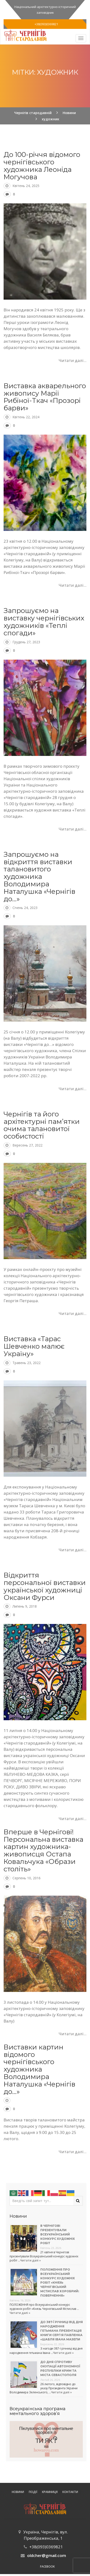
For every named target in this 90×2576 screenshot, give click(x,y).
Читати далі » (30, 2260)
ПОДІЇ (33, 2492)
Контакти (70, 2492)
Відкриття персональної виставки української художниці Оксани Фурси (45, 1586)
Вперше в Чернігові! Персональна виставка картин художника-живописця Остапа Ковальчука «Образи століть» (43, 1850)
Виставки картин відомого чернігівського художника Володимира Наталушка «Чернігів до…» (39, 2069)
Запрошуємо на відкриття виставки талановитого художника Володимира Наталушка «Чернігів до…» (39, 876)
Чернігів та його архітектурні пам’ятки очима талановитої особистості (42, 1125)
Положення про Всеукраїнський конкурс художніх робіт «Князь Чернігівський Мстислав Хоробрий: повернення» (59, 2282)
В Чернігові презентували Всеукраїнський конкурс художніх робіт (57, 2234)
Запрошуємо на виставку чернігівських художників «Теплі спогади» (44, 621)
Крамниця (50, 2492)
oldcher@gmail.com (46, 2555)
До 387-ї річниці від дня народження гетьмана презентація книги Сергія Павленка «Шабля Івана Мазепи (61, 2330)
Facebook (47, 2566)
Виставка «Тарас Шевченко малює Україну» (34, 1346)
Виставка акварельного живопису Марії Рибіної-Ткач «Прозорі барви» (45, 397)
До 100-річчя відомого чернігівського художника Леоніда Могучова (42, 165)
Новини (18, 2492)
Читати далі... (72, 360)
